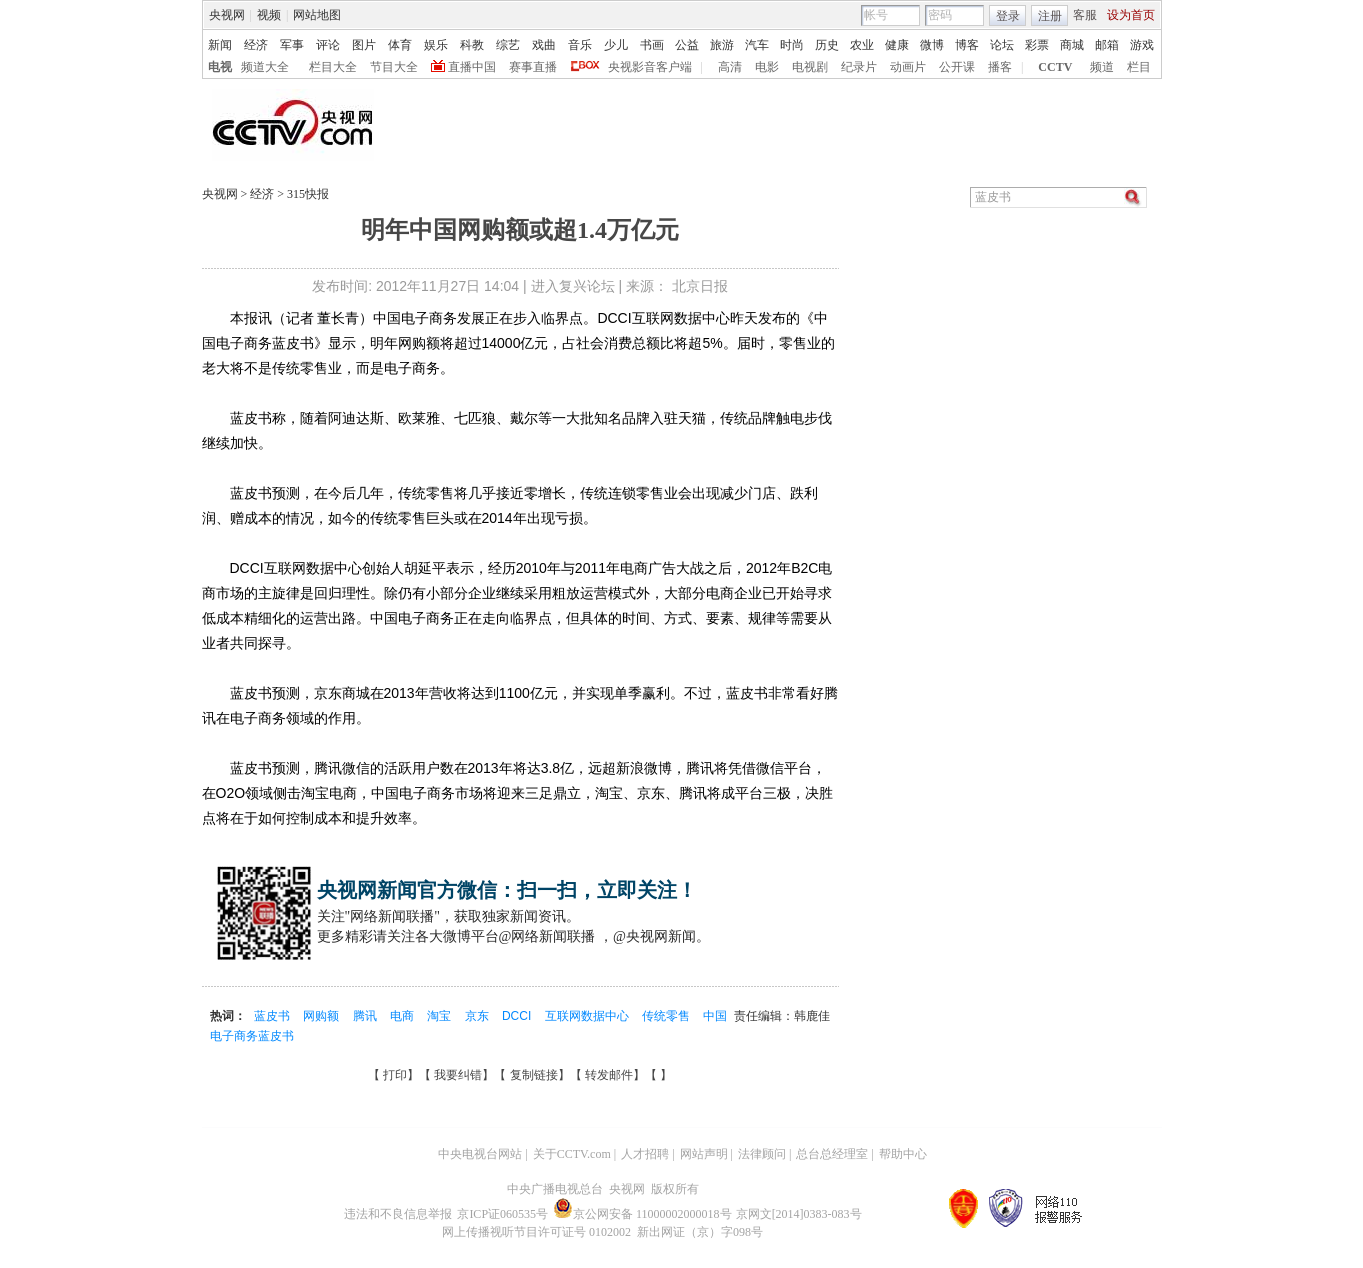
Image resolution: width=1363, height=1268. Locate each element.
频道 (1102, 67)
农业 (862, 45)
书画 (652, 45)
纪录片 (859, 67)
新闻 (220, 45)
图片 (364, 45)
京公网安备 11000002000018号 (642, 1214)
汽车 (757, 45)
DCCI (518, 1016)
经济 (256, 45)
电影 (767, 67)
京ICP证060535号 (502, 1214)
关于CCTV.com (572, 1154)
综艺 (508, 45)
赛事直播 (533, 67)
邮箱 (1107, 45)
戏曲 (544, 45)
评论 (328, 45)
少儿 (616, 45)
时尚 (792, 45)
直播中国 (472, 67)
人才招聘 (645, 1154)
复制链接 (534, 1075)
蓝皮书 (273, 1016)
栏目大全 (333, 67)
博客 (967, 45)
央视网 (227, 15)
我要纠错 (458, 1075)
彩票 (1037, 45)
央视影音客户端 (650, 67)
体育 (400, 45)
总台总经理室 (832, 1154)
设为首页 (1131, 15)
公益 (687, 45)
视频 (269, 15)
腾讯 (366, 1016)
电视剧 (810, 67)
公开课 (957, 67)
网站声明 (704, 1154)
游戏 (1142, 45)
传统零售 (667, 1016)
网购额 (322, 1016)
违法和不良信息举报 (398, 1214)
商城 (1072, 45)
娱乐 (436, 45)
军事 (292, 45)
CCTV (1055, 67)
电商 (403, 1016)
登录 (1008, 16)
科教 (472, 45)
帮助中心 (903, 1154)
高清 (730, 67)
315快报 (306, 194)
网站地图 (317, 15)
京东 (478, 1016)
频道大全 (265, 67)
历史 (827, 45)
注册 (1050, 16)
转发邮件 (609, 1075)
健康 (897, 45)
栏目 (1139, 67)
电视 (220, 67)
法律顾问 (762, 1154)
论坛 (1002, 45)
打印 (395, 1075)
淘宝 (440, 1016)
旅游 (722, 45)
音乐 (580, 45)
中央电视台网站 (480, 1154)
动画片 (908, 67)
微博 (932, 45)
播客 (1000, 67)
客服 (1085, 15)
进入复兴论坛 (573, 286)
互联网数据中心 (588, 1016)
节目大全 (394, 67)
